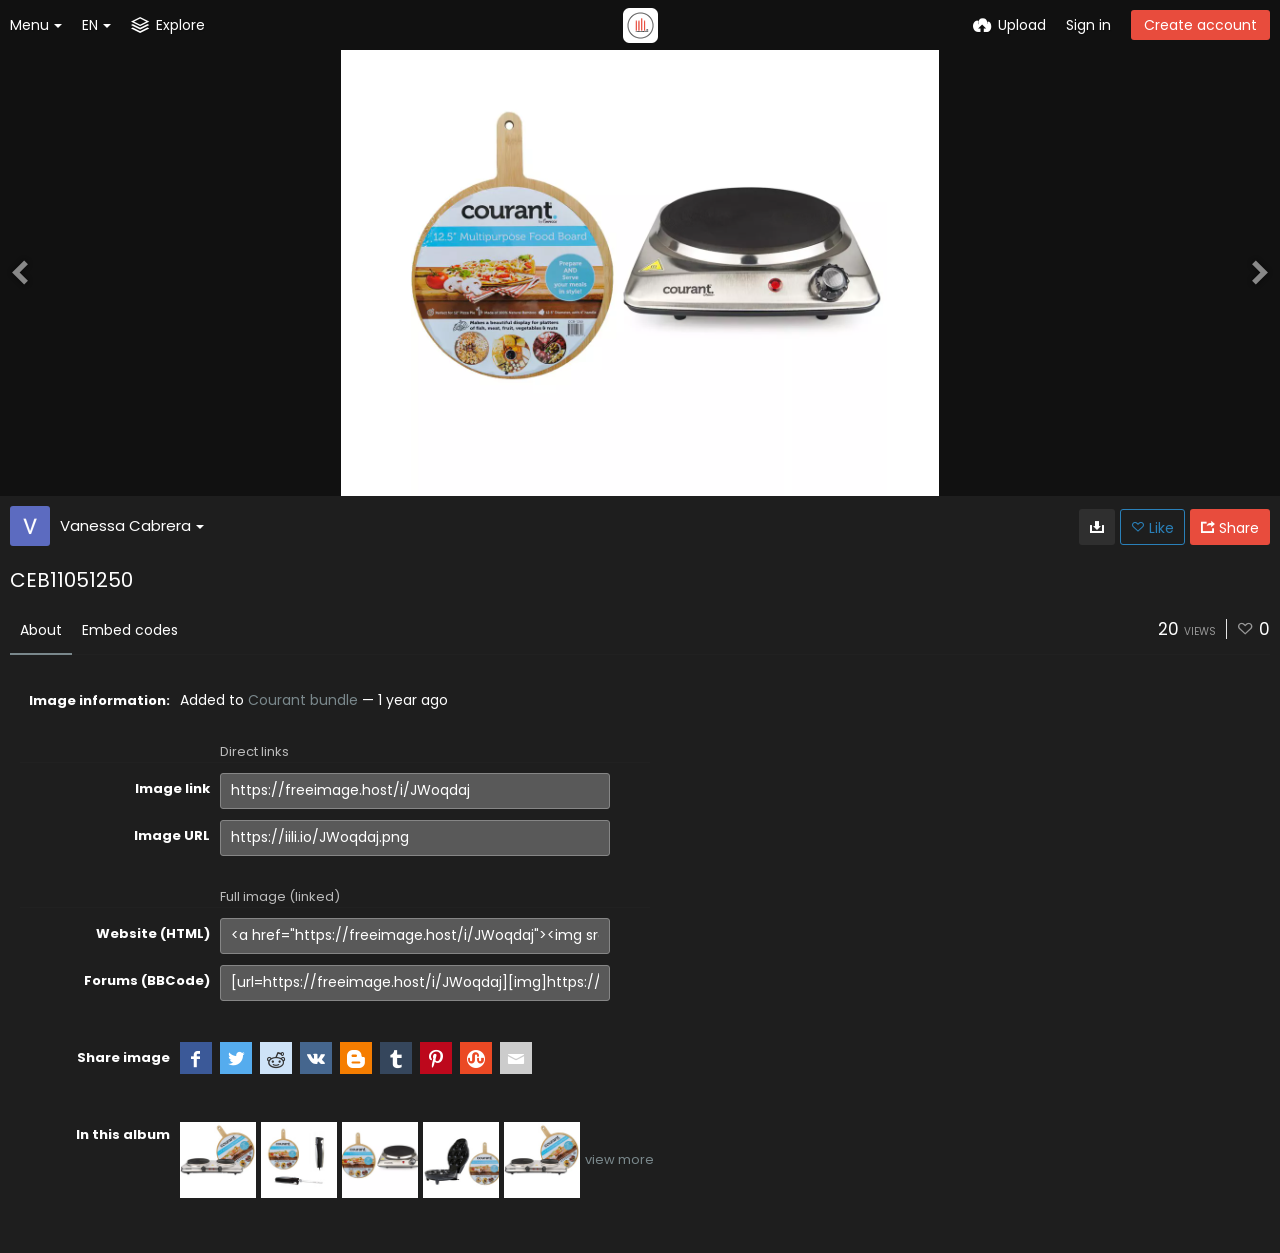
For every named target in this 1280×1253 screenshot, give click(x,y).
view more (619, 1159)
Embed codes (130, 630)
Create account (1200, 25)
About (41, 630)
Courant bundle (303, 700)
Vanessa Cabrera (132, 525)
